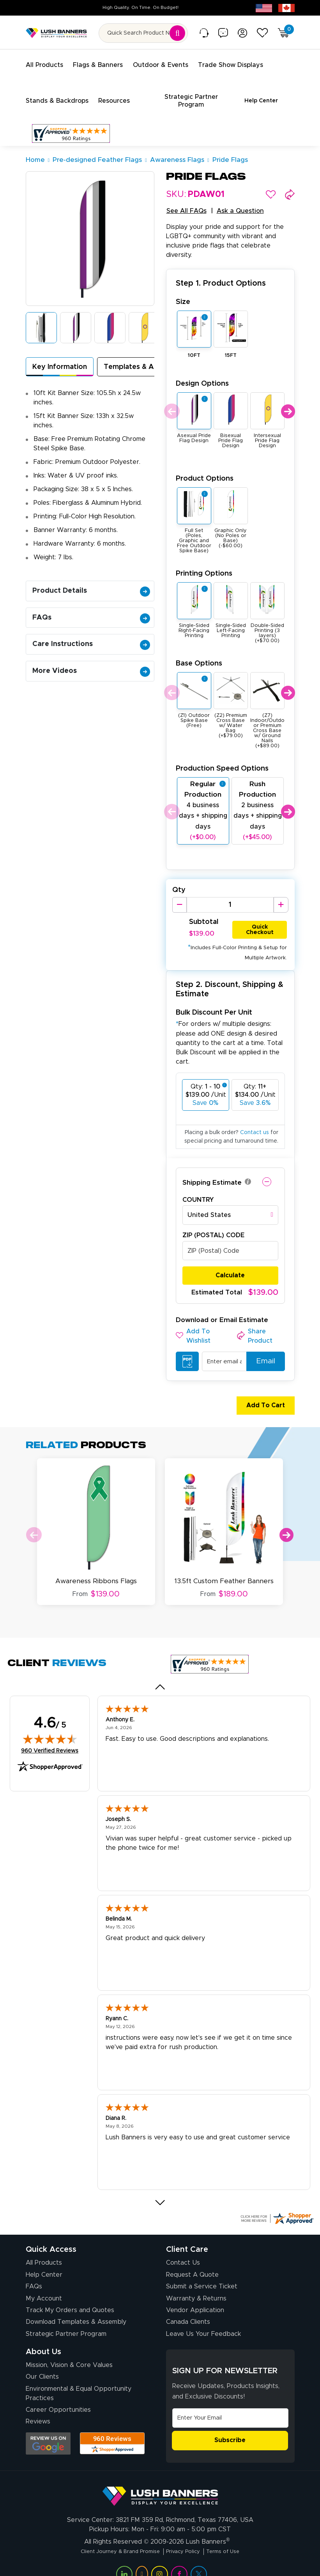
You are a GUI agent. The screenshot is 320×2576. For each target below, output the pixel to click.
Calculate (230, 1266)
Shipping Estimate (212, 1173)
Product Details (91, 581)
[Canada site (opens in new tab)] (286, 8)
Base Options (199, 654)
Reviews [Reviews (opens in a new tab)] (38, 2406)
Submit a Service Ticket (201, 2271)
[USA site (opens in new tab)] (264, 8)
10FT (194, 346)
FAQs (91, 608)
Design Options (202, 374)
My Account (44, 2283)
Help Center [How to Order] (44, 2259)
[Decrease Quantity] (179, 895)
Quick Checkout (260, 918)
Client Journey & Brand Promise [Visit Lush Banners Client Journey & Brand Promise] (112, 2535)
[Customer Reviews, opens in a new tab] (71, 124)
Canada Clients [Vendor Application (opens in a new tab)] (188, 2307)
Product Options (204, 469)
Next (288, 402)
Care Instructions (91, 634)
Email (262, 1352)
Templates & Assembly (143, 357)
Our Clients (42, 2361)
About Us (43, 2337)
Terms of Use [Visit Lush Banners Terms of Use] (234, 2535)
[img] (50, 1724)
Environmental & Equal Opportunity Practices (78, 2378)
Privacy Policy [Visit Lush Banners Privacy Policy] (186, 2535)
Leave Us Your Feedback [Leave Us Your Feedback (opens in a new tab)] (203, 2319)
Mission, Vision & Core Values (69, 2350)
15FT (231, 346)
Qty (179, 880)
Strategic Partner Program (66, 2319)
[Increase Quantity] (281, 895)
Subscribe (230, 2425)
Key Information (59, 357)
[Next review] (160, 2187)
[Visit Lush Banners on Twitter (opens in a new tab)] (199, 2558)
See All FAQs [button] (186, 201)
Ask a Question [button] (240, 201)
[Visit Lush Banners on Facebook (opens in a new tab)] (179, 2558)
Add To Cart (262, 1396)
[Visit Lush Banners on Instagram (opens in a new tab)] (159, 2558)
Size (183, 292)
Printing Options (204, 564)
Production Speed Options (222, 759)
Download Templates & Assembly (76, 2307)
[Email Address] (230, 2403)
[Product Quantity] (230, 895)
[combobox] (230, 1206)
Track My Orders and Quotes (70, 2295)
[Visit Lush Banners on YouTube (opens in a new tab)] (142, 2558)
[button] (271, 185)
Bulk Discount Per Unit (214, 1003)
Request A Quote (192, 2259)
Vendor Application (195, 2295)
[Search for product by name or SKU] (143, 33)
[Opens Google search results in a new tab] (48, 2428)
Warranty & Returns (196, 2283)
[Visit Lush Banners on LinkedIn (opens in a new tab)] (124, 2558)
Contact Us (183, 2247)
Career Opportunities (58, 2395)
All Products (44, 2247)
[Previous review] (160, 1671)
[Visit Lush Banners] (160, 2477)
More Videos (91, 661)
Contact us (254, 1123)
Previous (171, 402)
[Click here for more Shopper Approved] (276, 2203)
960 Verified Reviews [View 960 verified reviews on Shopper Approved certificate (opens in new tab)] (49, 1735)
